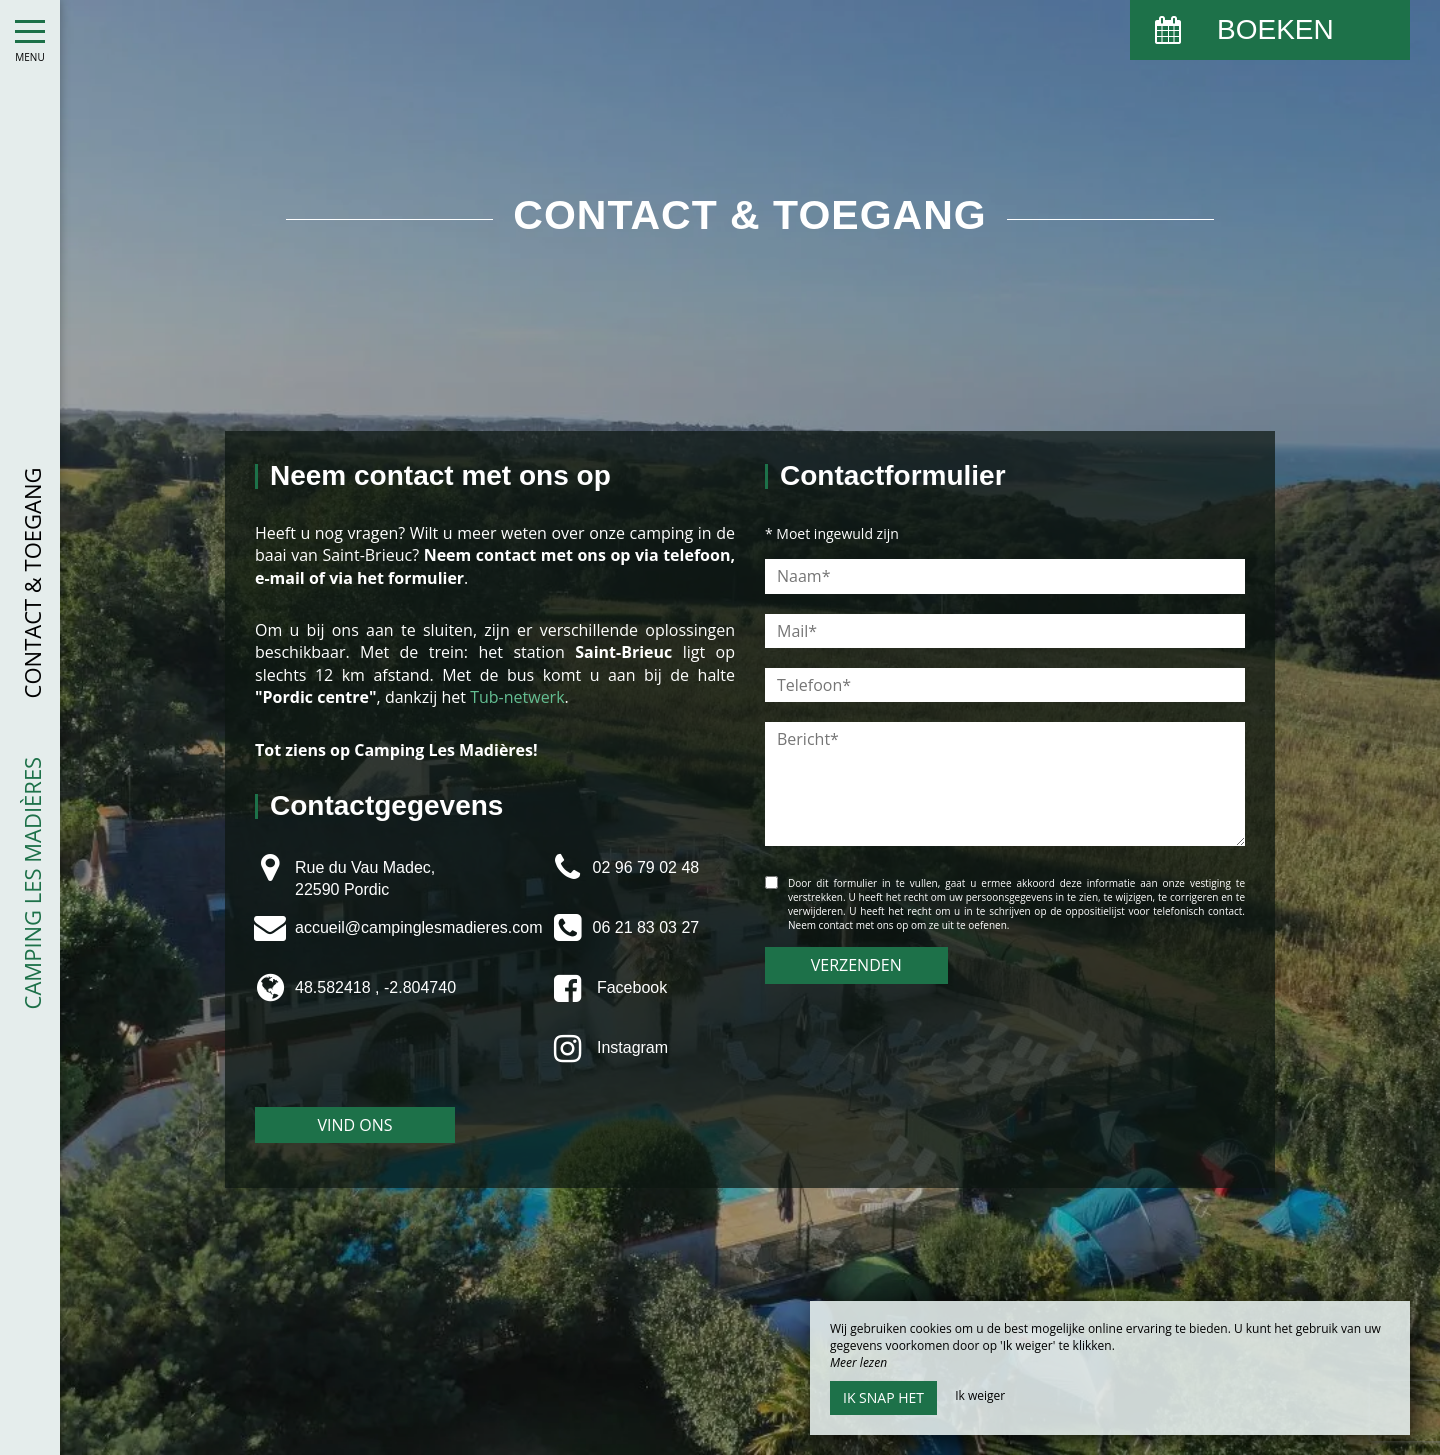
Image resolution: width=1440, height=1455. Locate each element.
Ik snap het (883, 1397)
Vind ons (354, 1125)
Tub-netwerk (517, 697)
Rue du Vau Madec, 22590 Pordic (365, 878)
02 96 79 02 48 (645, 867)
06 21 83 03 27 (645, 927)
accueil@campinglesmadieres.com (418, 927)
